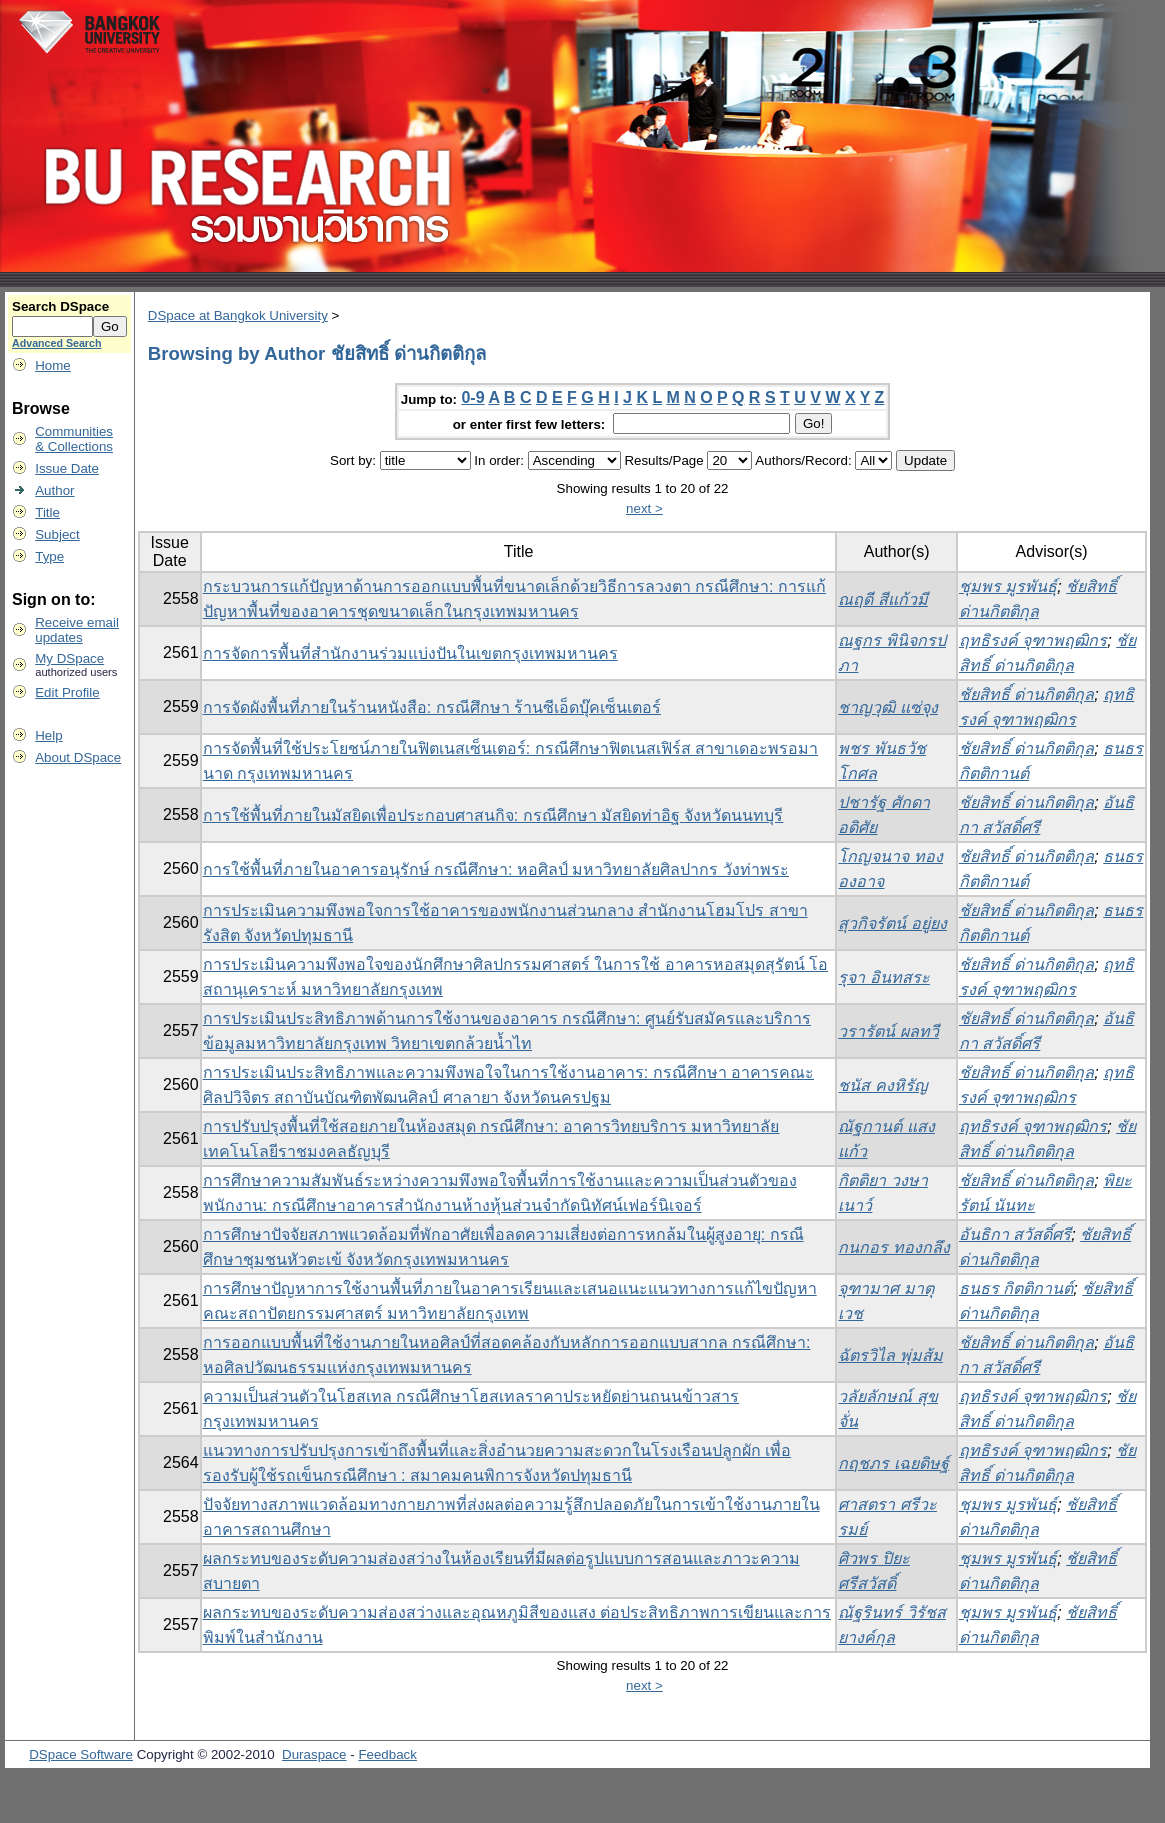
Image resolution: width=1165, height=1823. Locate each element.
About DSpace (78, 757)
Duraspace (314, 1754)
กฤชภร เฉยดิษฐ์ (893, 1463)
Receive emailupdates (77, 630)
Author (54, 490)
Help (48, 735)
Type (49, 556)
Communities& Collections (74, 439)
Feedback (387, 1754)
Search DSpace (60, 306)
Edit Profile (67, 692)
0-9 (472, 397)
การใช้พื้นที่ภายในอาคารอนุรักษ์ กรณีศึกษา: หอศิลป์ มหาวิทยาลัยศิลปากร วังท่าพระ (496, 869)
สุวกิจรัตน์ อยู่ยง (892, 923)
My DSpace (69, 658)
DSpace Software (81, 1754)
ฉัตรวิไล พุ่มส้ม (890, 1355)
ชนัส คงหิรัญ (882, 1085)
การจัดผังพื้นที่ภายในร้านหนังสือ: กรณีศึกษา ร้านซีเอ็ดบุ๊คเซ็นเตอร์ (432, 707)
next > (644, 508)
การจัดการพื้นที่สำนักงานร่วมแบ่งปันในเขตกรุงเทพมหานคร (410, 653)
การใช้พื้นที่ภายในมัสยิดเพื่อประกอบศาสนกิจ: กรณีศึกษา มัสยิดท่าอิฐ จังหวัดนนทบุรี (493, 815)
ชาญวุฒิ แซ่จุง (887, 707)
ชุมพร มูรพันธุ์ (1008, 586)
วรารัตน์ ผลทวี (888, 1031)
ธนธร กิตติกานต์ (1016, 1288)
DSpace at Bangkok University (238, 315)
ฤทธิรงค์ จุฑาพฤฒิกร (1033, 640)
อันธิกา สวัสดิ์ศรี (1015, 1234)
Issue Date (67, 468)
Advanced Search (56, 343)
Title (47, 512)
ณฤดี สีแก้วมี (882, 599)
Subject (57, 534)
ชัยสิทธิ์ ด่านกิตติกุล (1026, 694)
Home (53, 365)
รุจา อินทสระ (883, 977)
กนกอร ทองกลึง (893, 1247)
